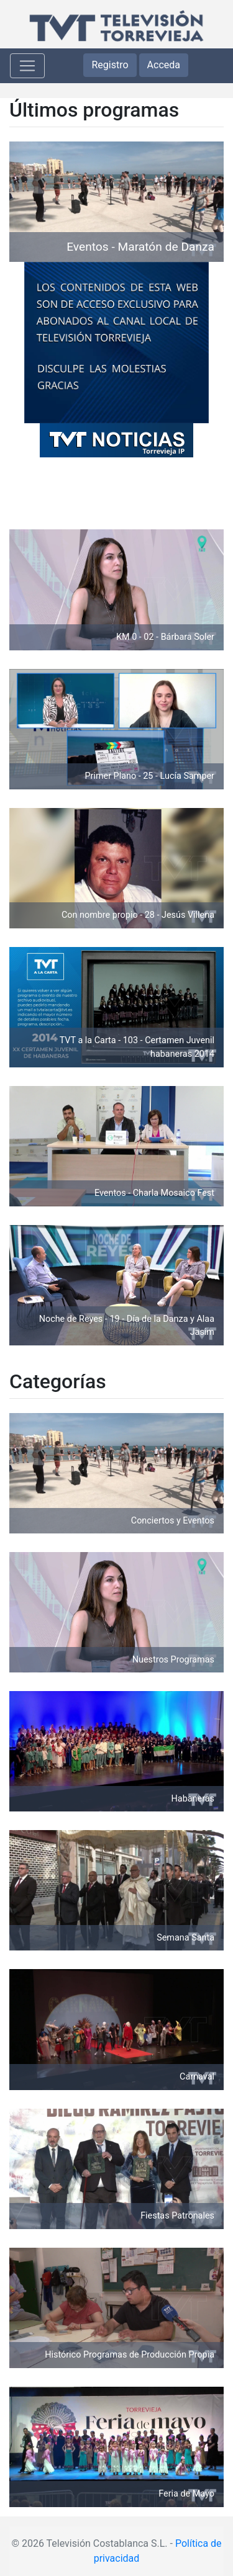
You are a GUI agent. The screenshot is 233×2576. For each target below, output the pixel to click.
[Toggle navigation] (27, 65)
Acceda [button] (163, 65)
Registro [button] (109, 65)
